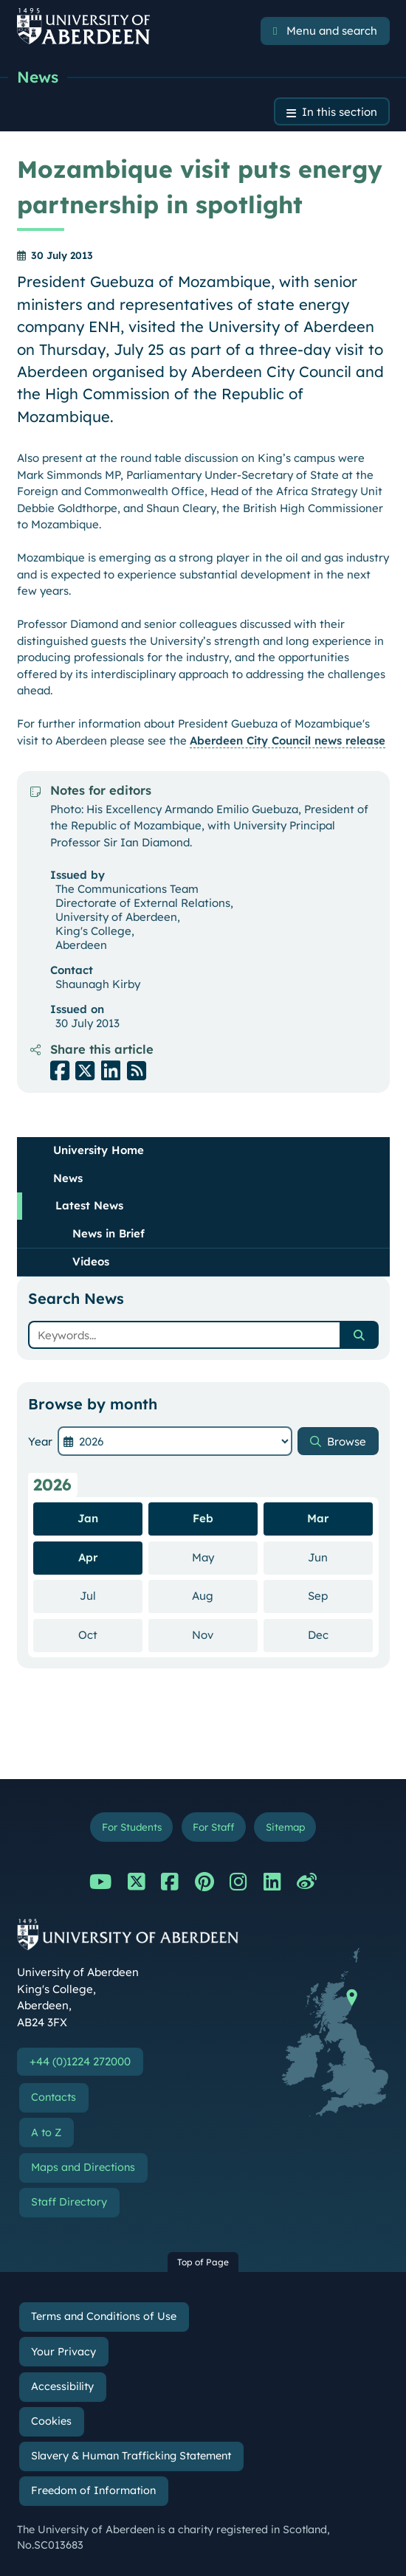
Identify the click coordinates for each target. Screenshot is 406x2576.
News (37, 76)
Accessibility (62, 2386)
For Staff (213, 1826)
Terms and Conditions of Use (103, 2316)
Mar (317, 1518)
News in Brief (108, 1233)
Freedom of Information (93, 2490)
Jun (340, 1557)
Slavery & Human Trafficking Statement (131, 2455)
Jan (88, 1518)
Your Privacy (63, 2351)
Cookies (51, 2421)
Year (40, 1441)
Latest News (89, 1205)
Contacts (53, 2097)
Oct (110, 1634)
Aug (225, 1595)
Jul (111, 1595)
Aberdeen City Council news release (287, 740)
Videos (90, 1261)
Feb (203, 1518)
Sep (340, 1595)
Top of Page (203, 2262)
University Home (98, 1150)
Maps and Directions (83, 2167)
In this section (339, 112)
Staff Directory (69, 2202)
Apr (87, 1557)
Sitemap (285, 1826)
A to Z (46, 2132)
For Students (132, 1826)
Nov (225, 1634)
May (225, 1557)
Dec (340, 1634)
